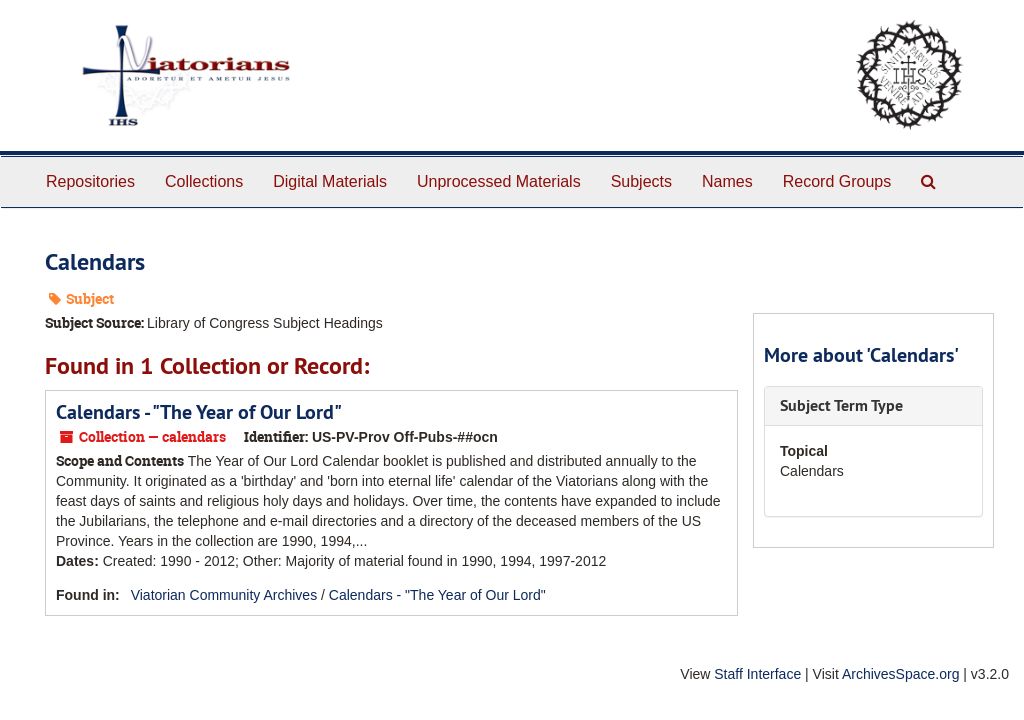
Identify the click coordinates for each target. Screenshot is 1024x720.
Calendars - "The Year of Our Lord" (199, 412)
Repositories (90, 181)
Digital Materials (330, 181)
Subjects (641, 181)
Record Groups (837, 181)
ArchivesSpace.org (901, 674)
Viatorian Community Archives (224, 595)
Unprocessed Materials (499, 181)
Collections (204, 181)
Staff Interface (757, 674)
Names (727, 181)
